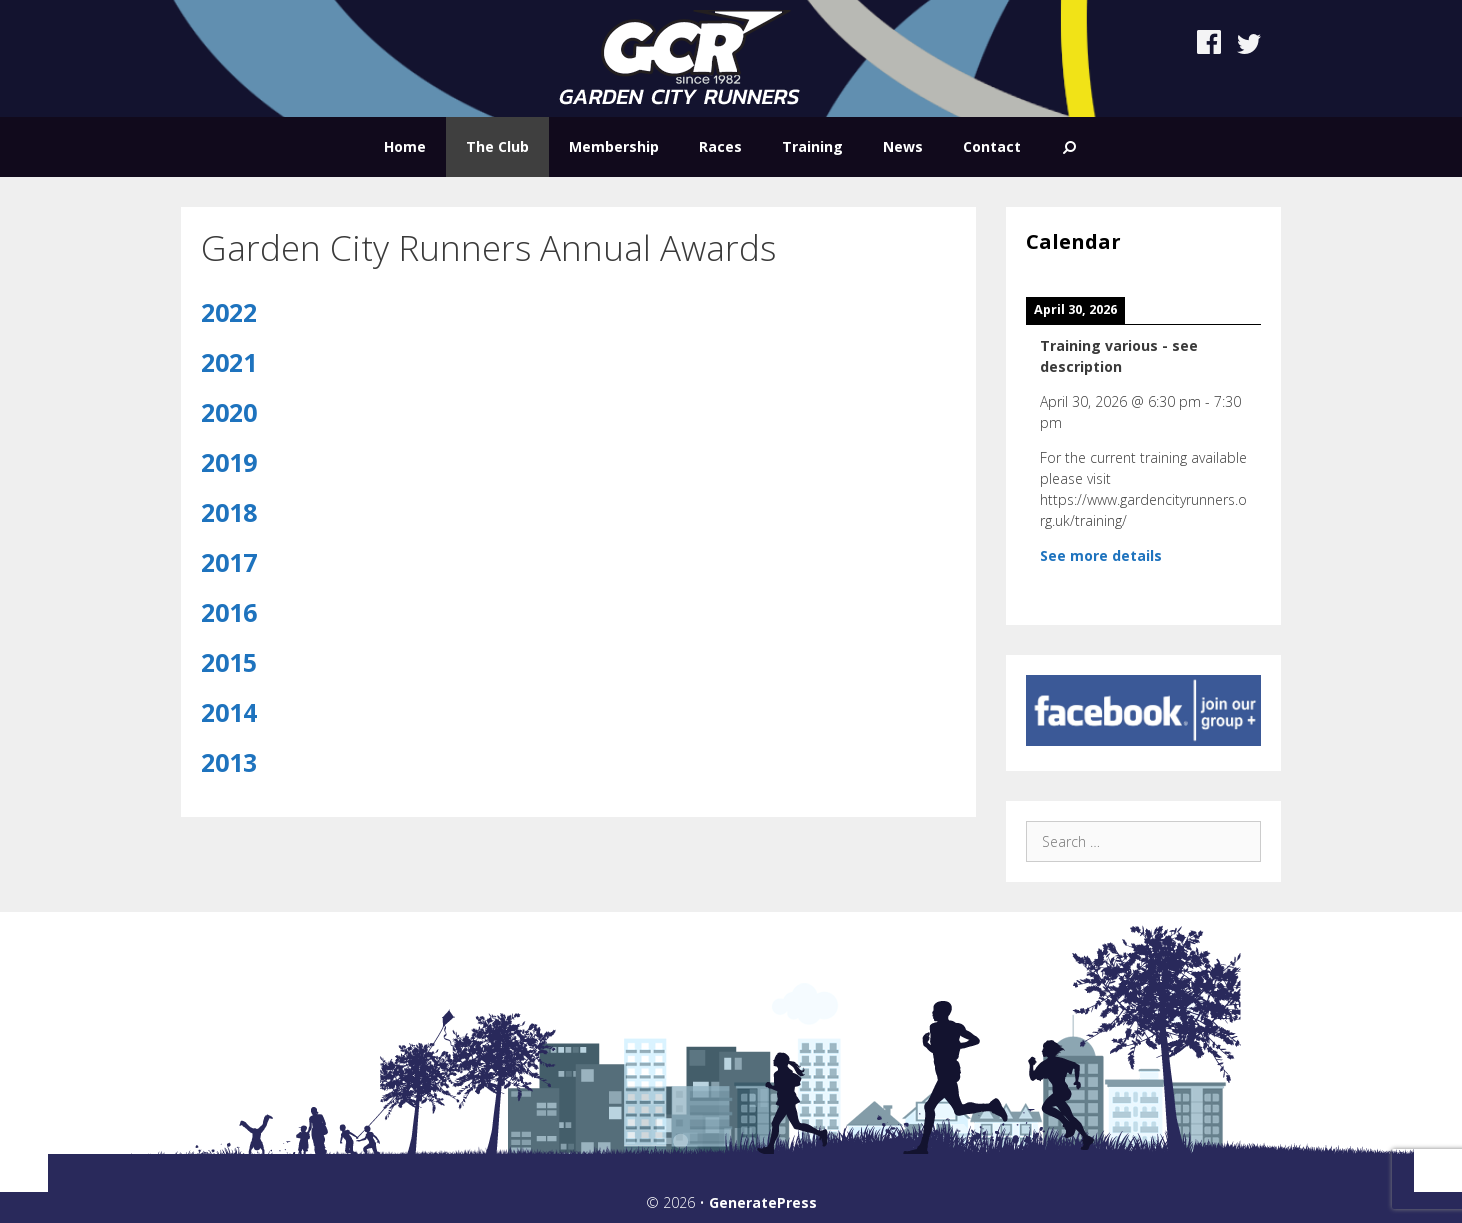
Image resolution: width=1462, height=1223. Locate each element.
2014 (229, 712)
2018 (229, 512)
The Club (497, 146)
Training (812, 146)
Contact (992, 146)
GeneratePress (763, 1202)
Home (405, 146)
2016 (229, 612)
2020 (229, 412)
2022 (229, 312)
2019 (229, 462)
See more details (1101, 555)
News (903, 146)
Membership (614, 146)
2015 (229, 662)
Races (720, 146)
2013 (229, 762)
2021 (229, 362)
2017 (229, 562)
